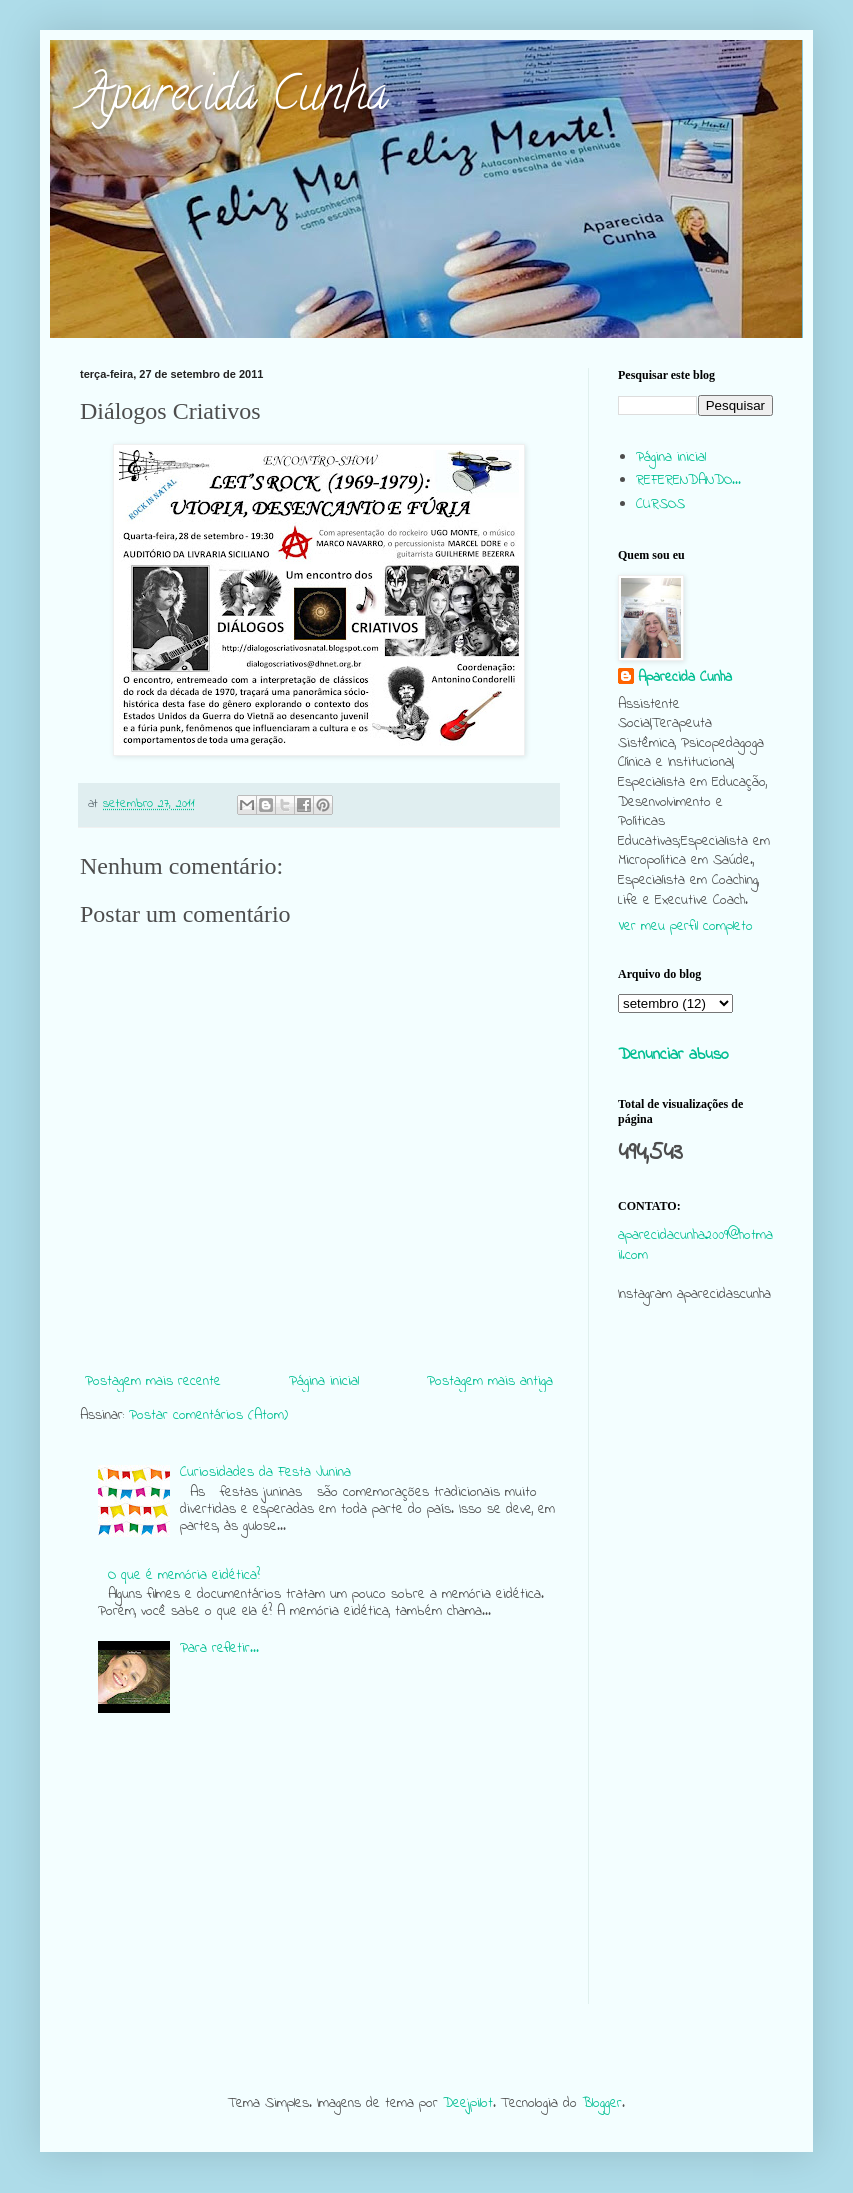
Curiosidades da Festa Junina (265, 1472)
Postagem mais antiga (490, 1381)
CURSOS (660, 504)
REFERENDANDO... (688, 480)
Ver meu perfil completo (685, 926)
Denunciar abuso (673, 1055)
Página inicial (324, 1381)
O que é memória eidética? (184, 1575)
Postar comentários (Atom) (208, 1415)
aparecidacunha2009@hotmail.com (695, 1245)
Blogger (602, 2103)
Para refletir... (219, 1648)
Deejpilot (468, 2103)
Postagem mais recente (153, 1381)
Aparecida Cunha (234, 99)
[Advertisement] (695, 1704)
